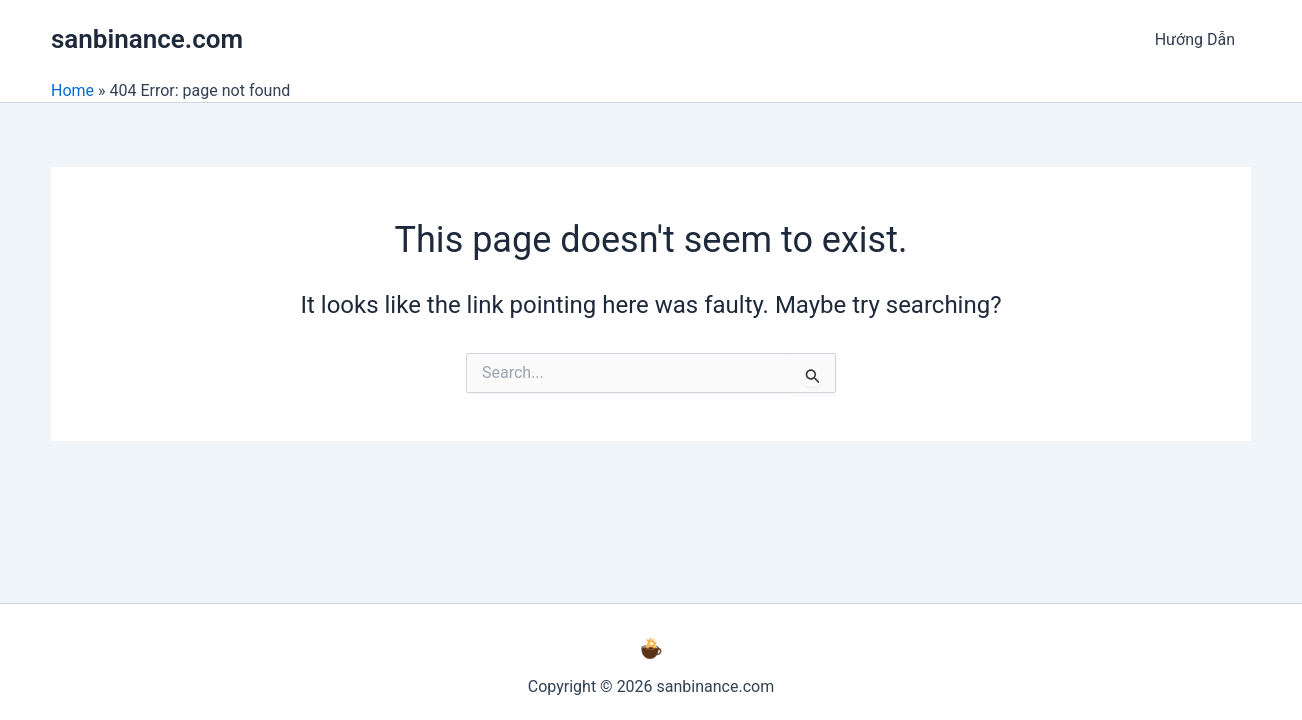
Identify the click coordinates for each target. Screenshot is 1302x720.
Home (72, 90)
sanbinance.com (147, 39)
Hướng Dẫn (1195, 39)
